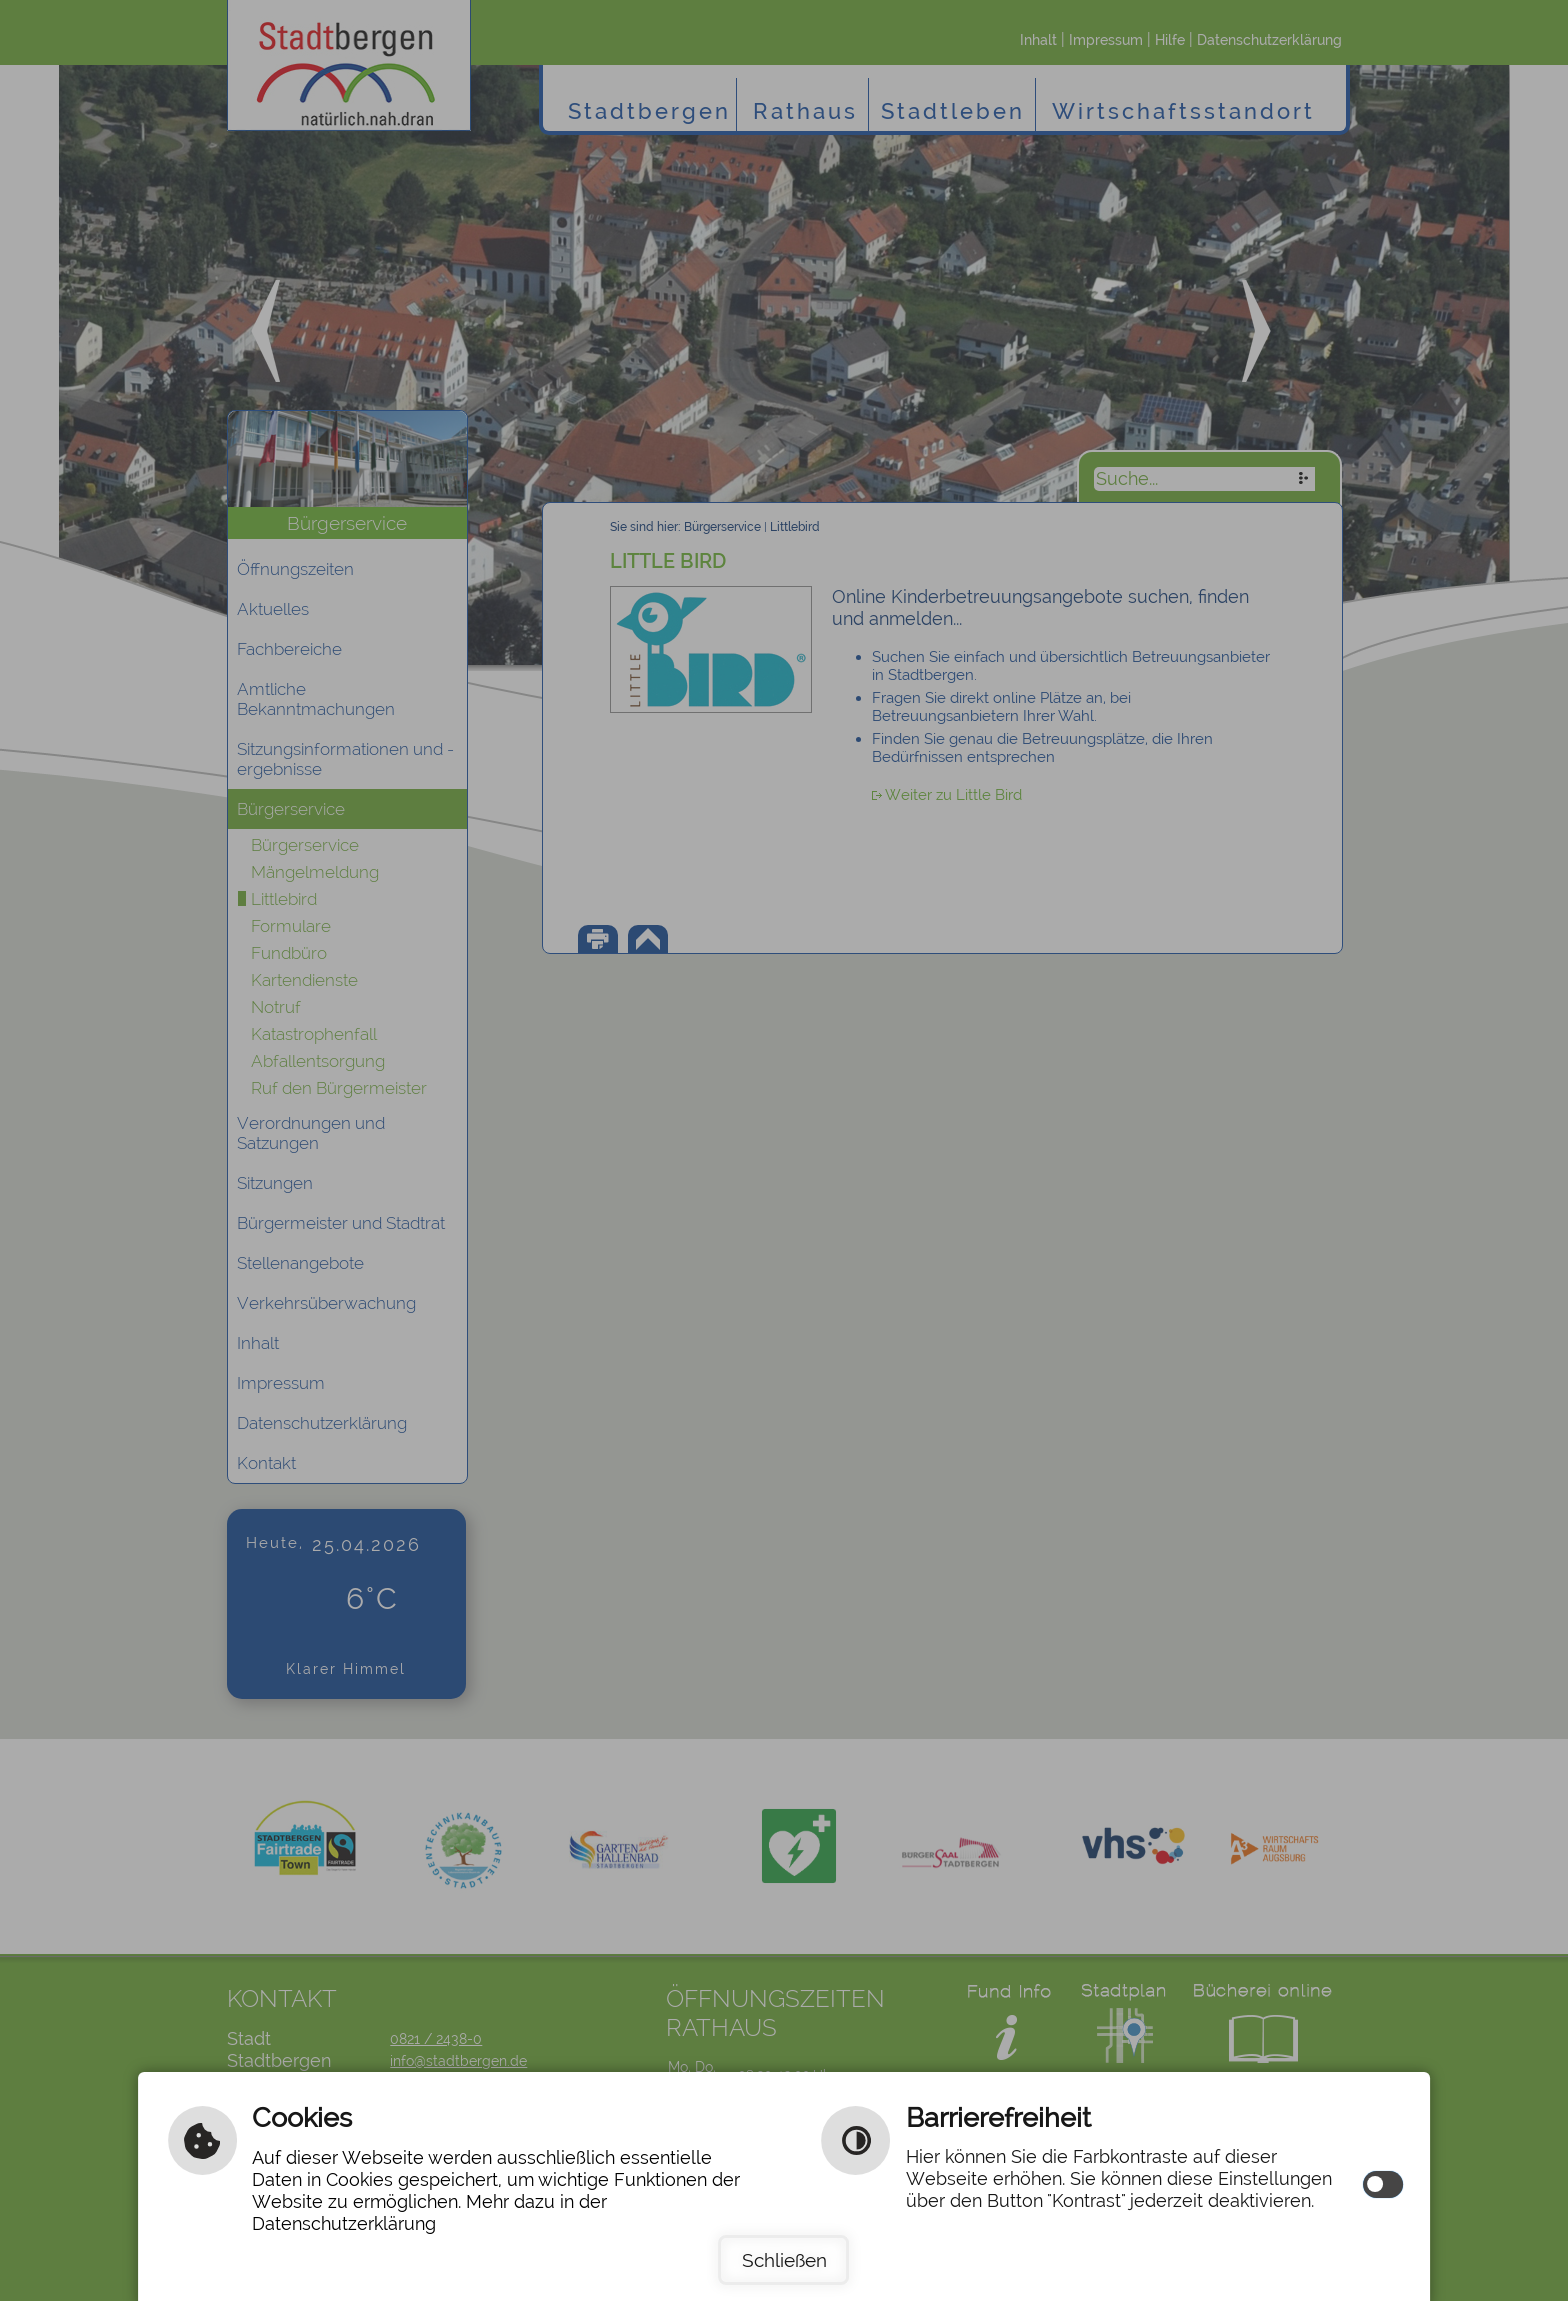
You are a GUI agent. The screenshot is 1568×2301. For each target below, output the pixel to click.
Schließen (784, 2260)
